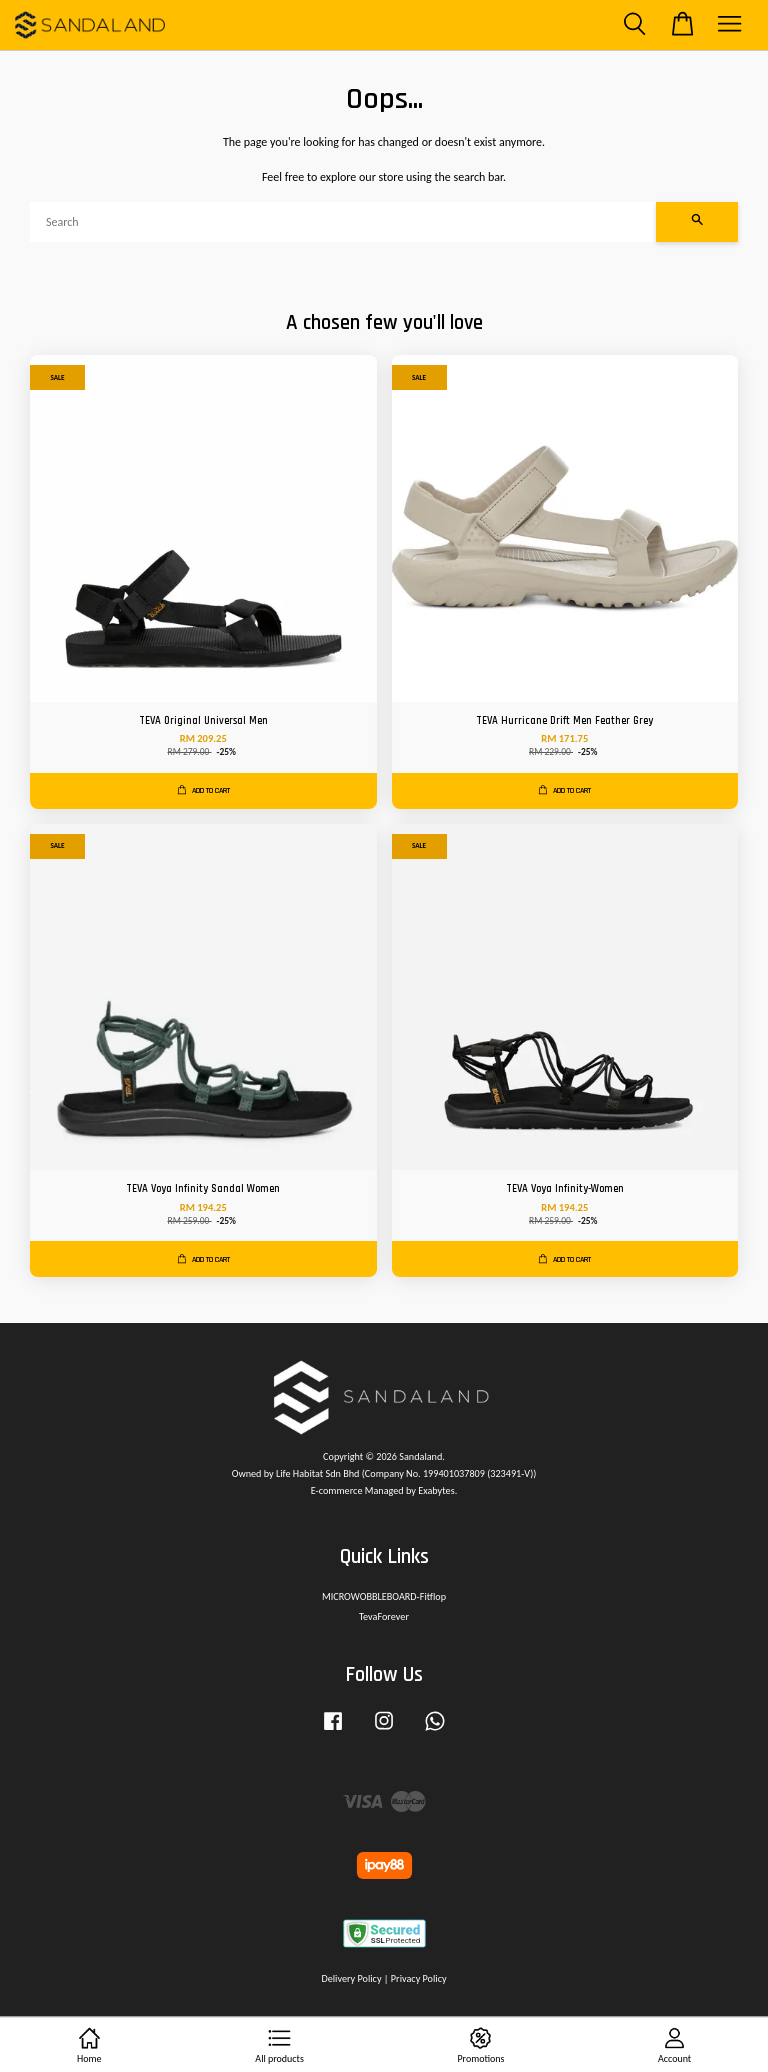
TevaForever (384, 1616)
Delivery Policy (351, 1978)
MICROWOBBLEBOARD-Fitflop (384, 1596)
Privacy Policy (419, 1978)
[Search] (343, 222)
